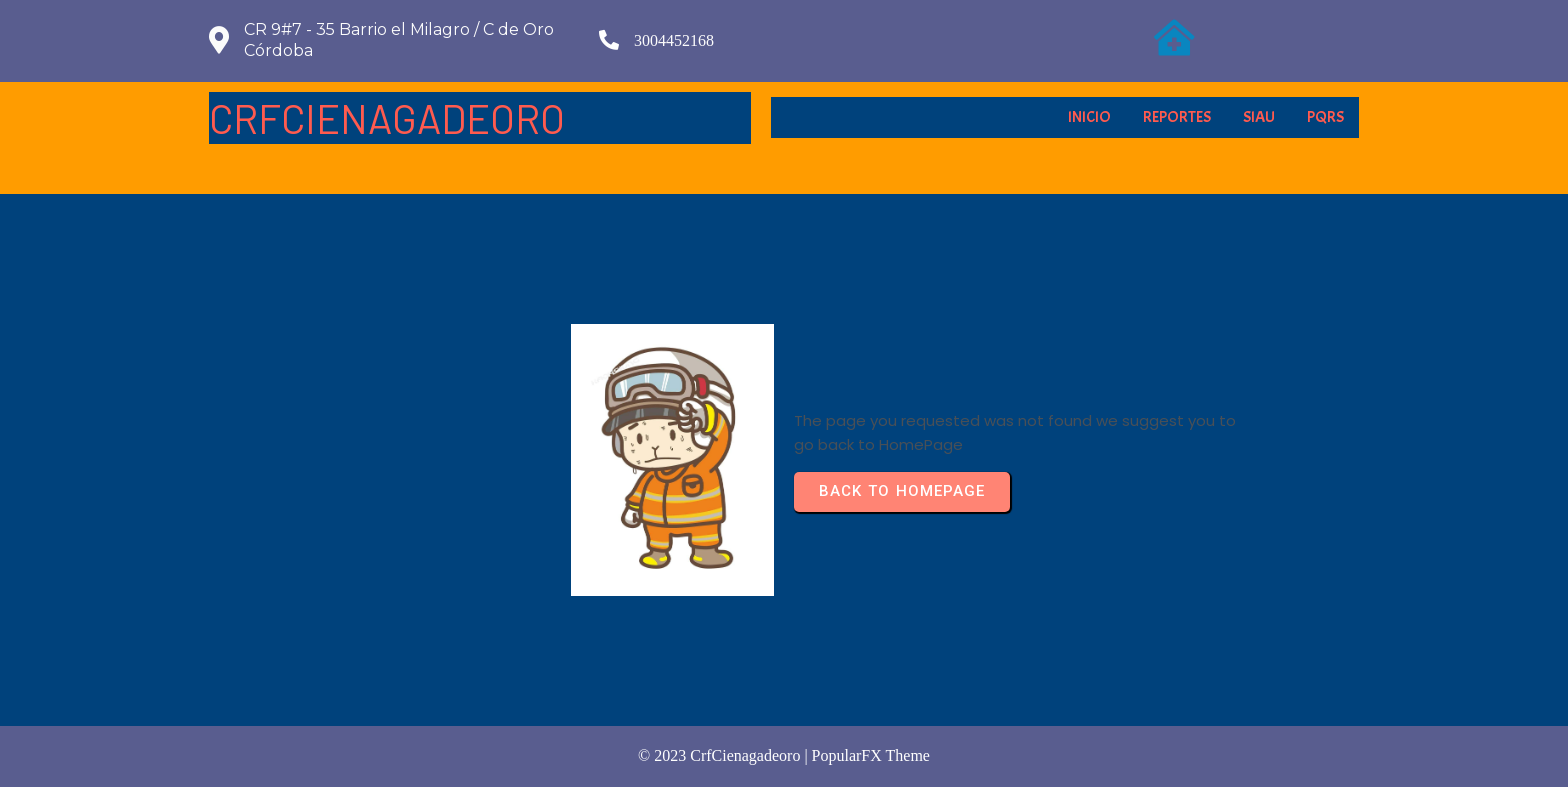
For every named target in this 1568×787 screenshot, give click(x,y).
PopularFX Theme (871, 755)
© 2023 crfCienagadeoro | (725, 755)
